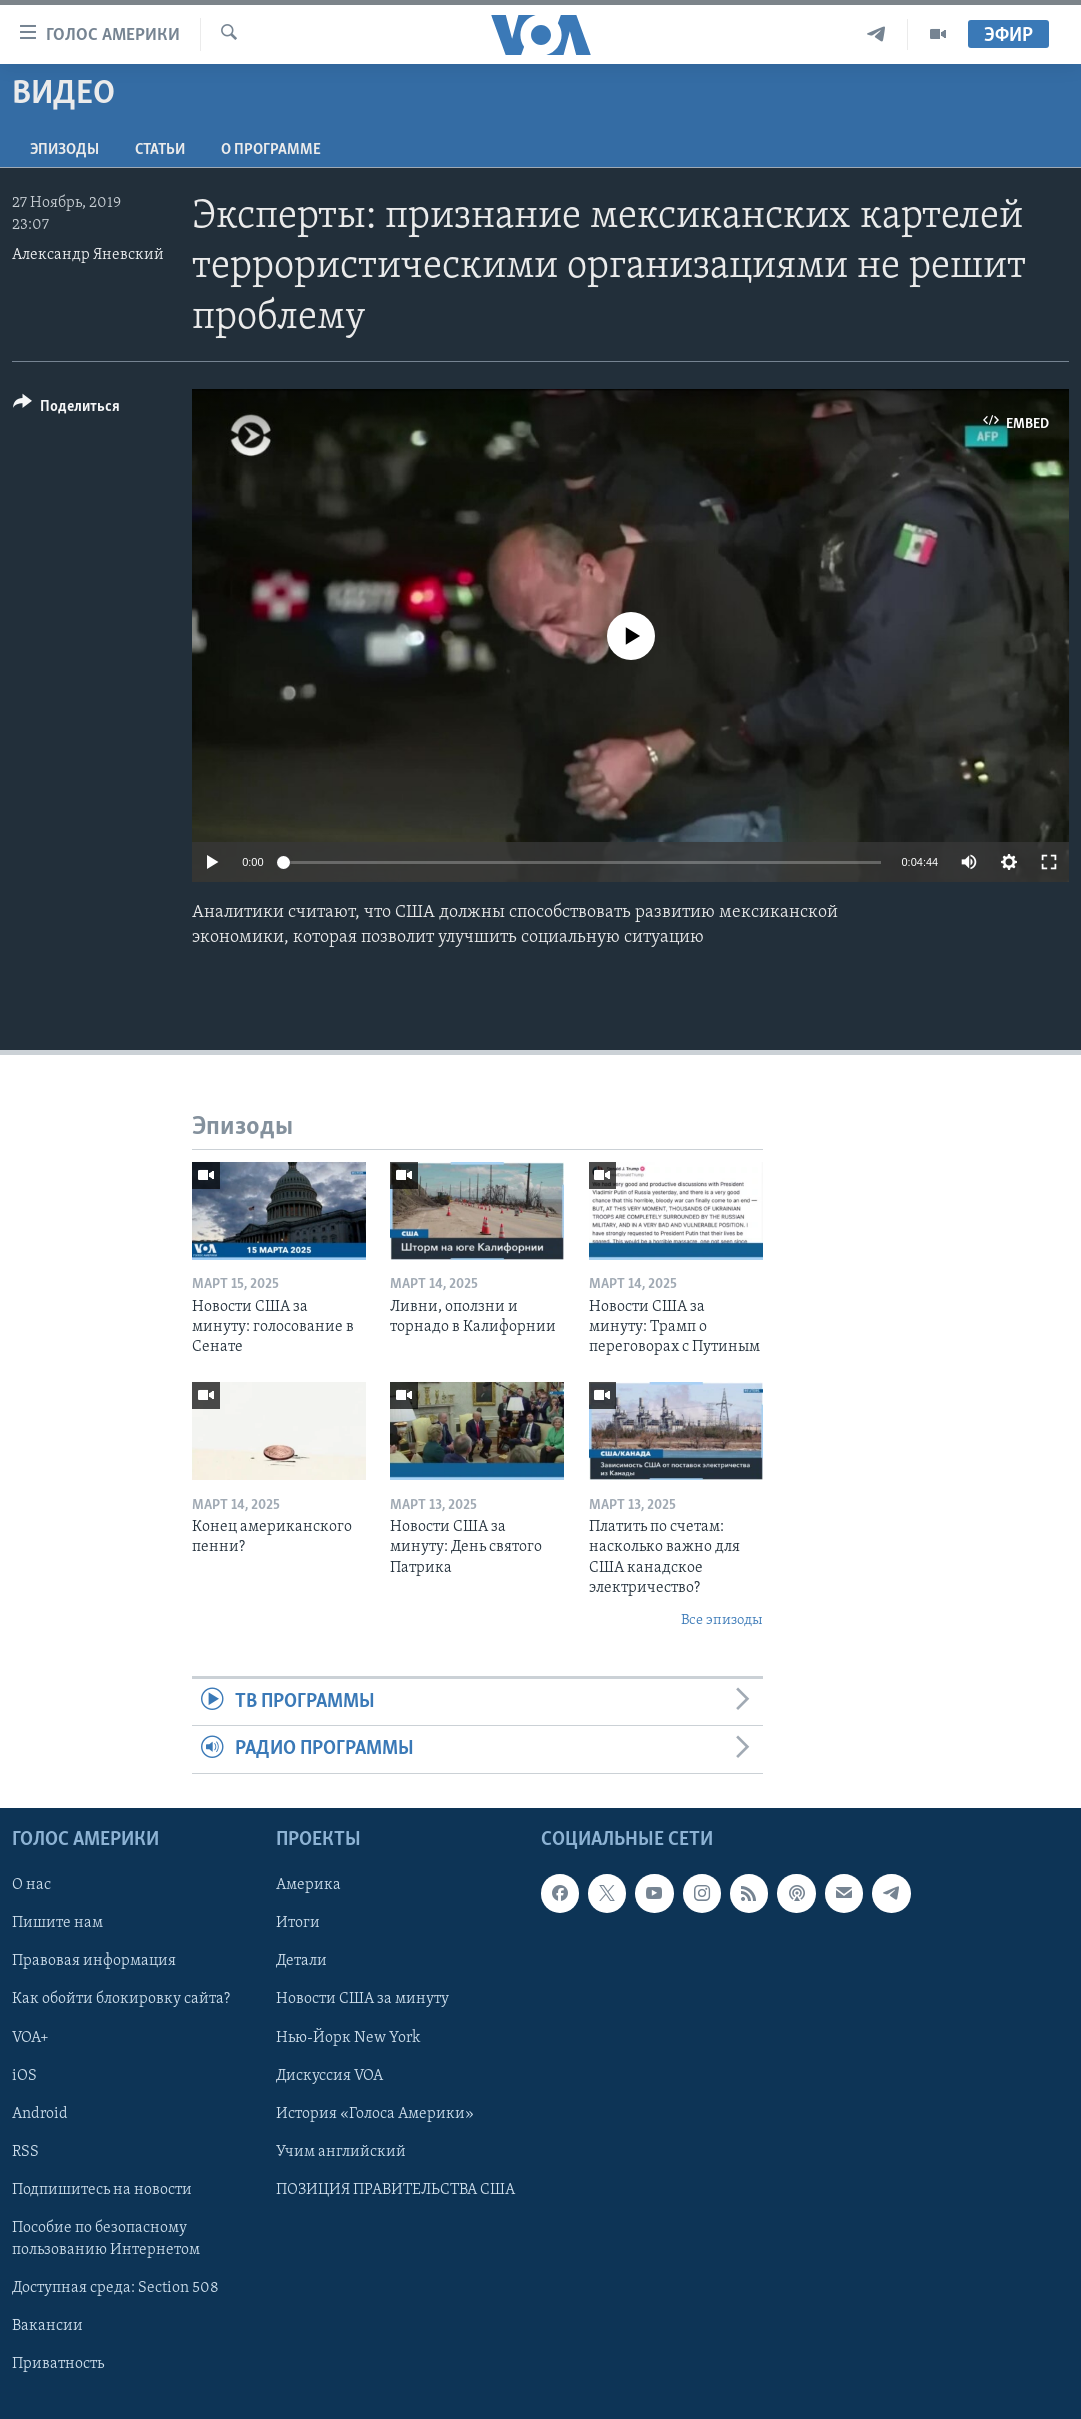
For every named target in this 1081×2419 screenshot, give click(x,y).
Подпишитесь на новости (102, 2189)
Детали (301, 1961)
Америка (308, 1885)
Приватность (58, 2364)
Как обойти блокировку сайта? (121, 1999)
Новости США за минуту (362, 1999)
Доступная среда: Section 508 (115, 2288)
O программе (271, 150)
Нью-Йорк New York (348, 2037)
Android (40, 2113)
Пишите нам (57, 1923)
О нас (31, 1885)
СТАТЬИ (160, 150)
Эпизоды (64, 150)
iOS (24, 2075)
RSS (25, 2151)
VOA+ (30, 2037)
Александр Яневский (88, 255)
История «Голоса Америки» (375, 2113)
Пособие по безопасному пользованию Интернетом (106, 2238)
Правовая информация (94, 1961)
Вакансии (47, 2326)
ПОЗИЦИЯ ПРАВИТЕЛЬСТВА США (395, 2189)
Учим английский (341, 2151)
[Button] (66, 409)
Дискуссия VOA (329, 2075)
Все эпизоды (722, 1620)
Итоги (298, 1923)
